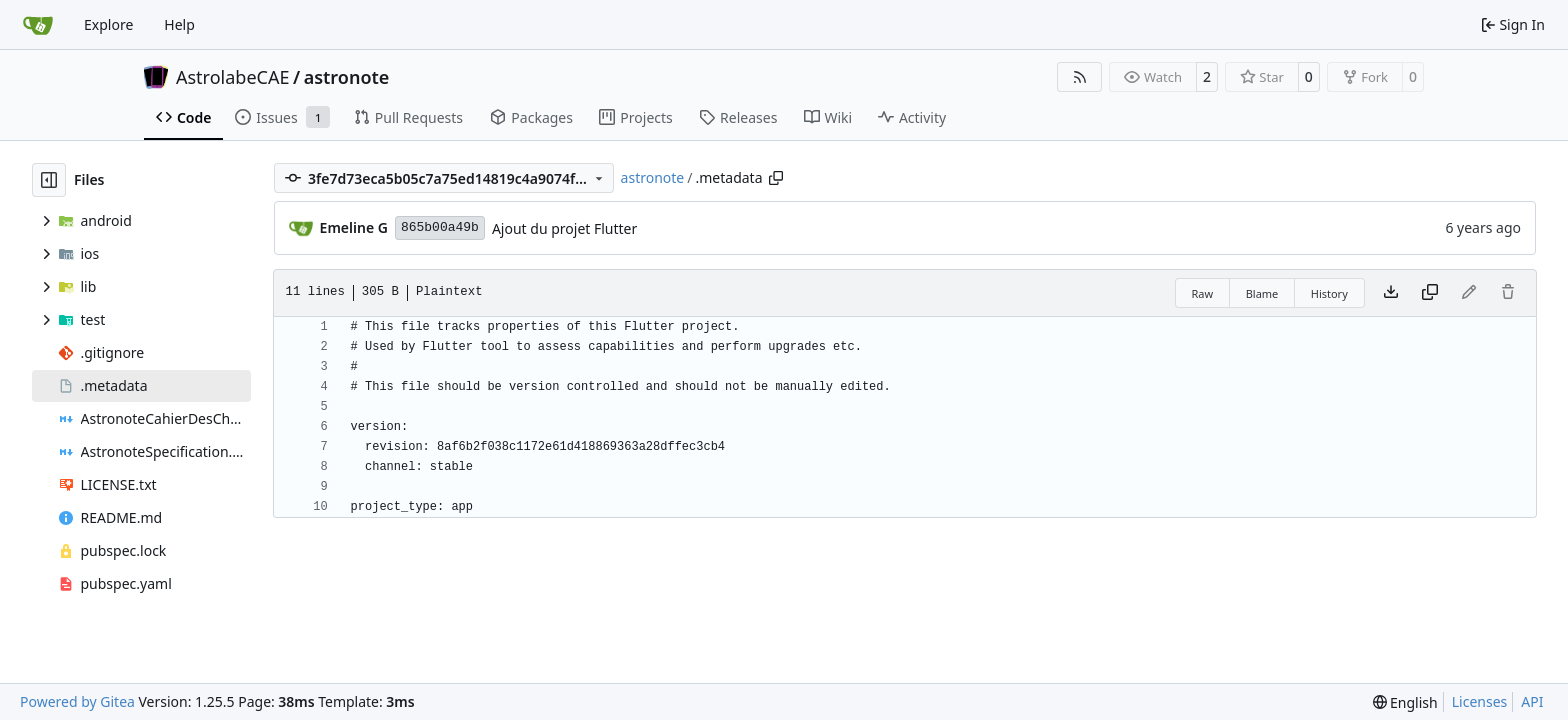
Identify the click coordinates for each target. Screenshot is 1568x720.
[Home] (38, 25)
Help (179, 24)
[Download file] (1391, 293)
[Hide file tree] (49, 180)
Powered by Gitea (77, 701)
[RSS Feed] (1080, 77)
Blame (1262, 293)
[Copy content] (1430, 293)
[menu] (1405, 702)
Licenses (1480, 701)
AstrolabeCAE (232, 77)
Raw (1203, 293)
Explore (108, 24)
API (1532, 701)
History (1329, 293)
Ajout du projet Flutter (564, 228)
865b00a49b (440, 227)
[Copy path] (776, 178)
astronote (347, 77)
